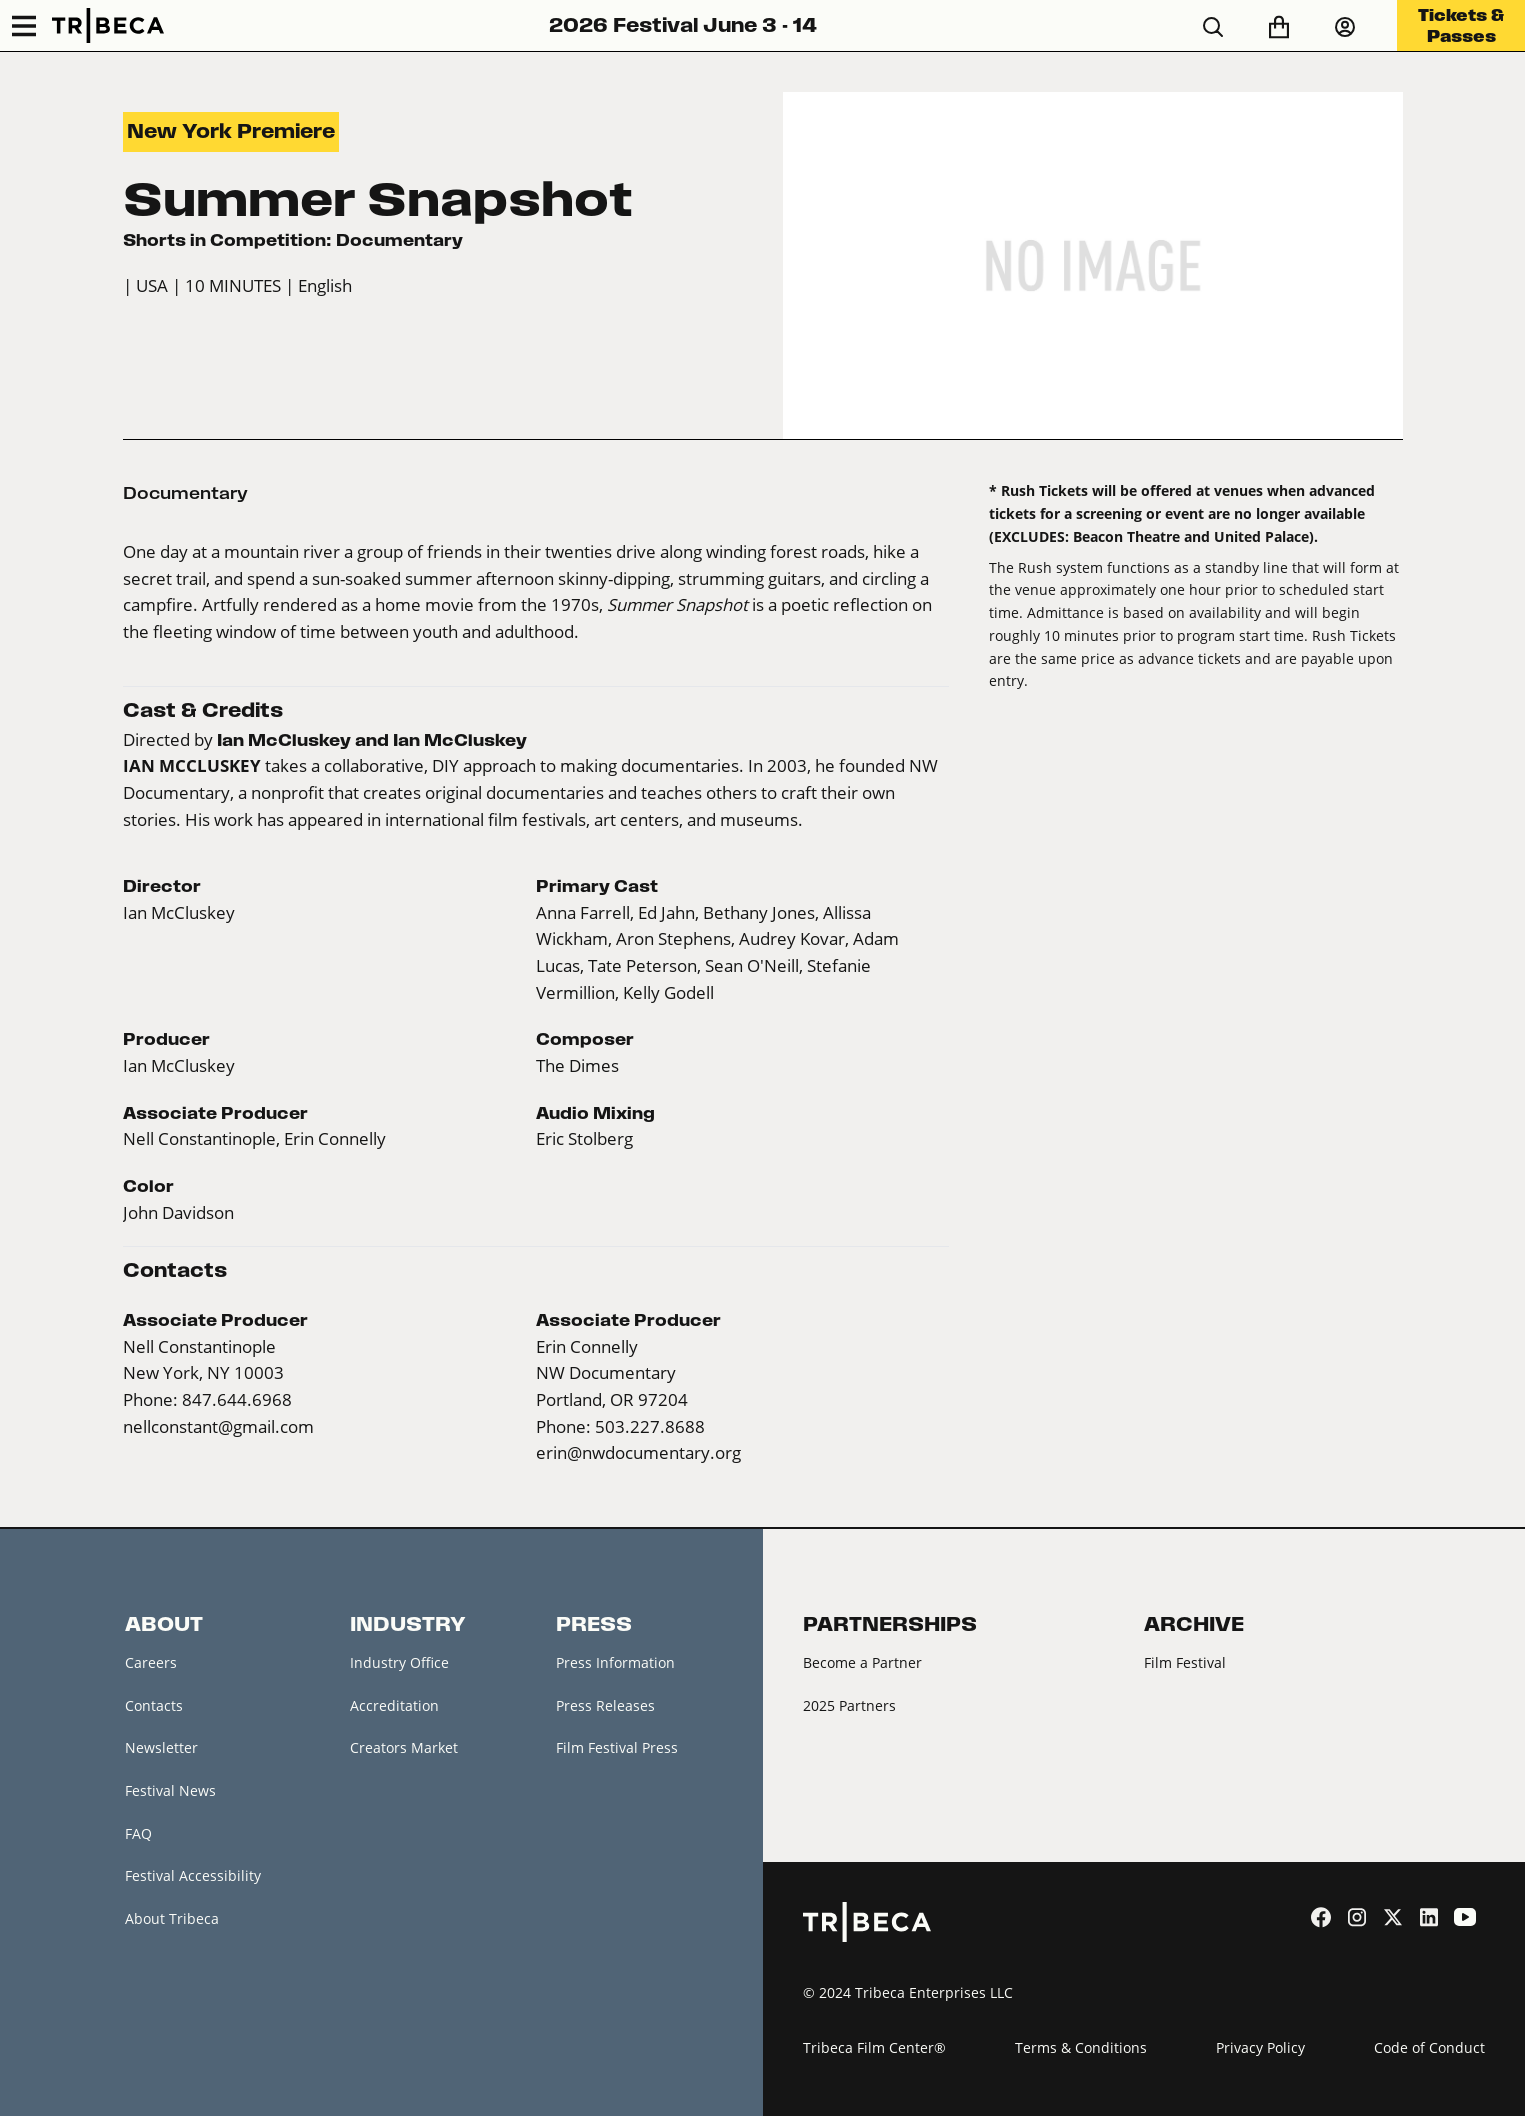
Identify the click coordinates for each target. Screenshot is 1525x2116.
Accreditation (394, 1705)
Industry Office (399, 1662)
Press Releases (605, 1705)
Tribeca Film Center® (874, 2047)
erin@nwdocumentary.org (638, 1453)
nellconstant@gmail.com (218, 1427)
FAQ (138, 1833)
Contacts (154, 1705)
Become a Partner (862, 1662)
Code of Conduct (1429, 2047)
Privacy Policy (1260, 2047)
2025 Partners (849, 1705)
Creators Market (404, 1747)
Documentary (185, 493)
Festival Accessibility (193, 1875)
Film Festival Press (617, 1747)
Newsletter (161, 1747)
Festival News (170, 1790)
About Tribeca (172, 1918)
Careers (151, 1662)
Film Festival (1185, 1662)
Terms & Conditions (1081, 2047)
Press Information (615, 1662)
